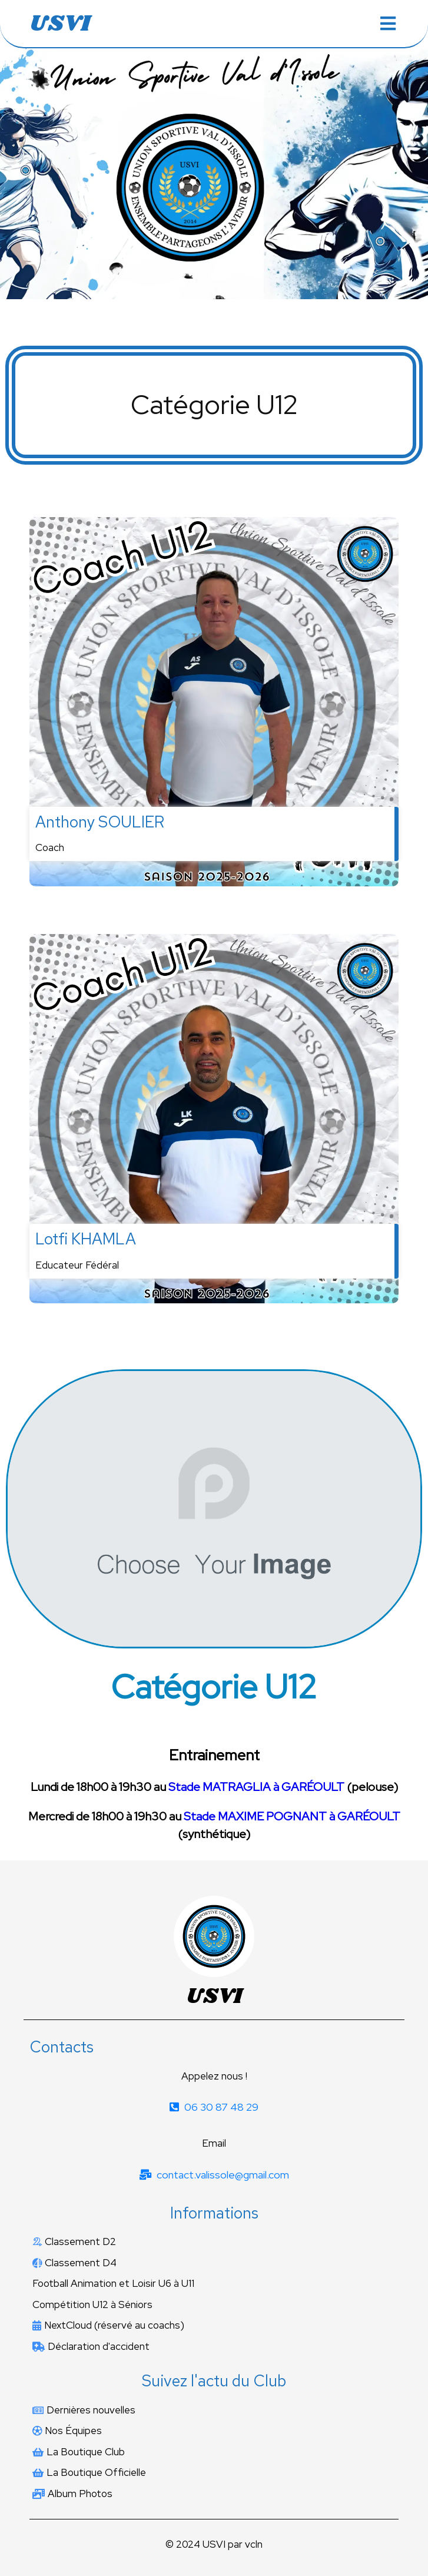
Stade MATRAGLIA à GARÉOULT (256, 1786)
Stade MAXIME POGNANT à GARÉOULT (292, 1816)
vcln (254, 2544)
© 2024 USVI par (205, 2544)
